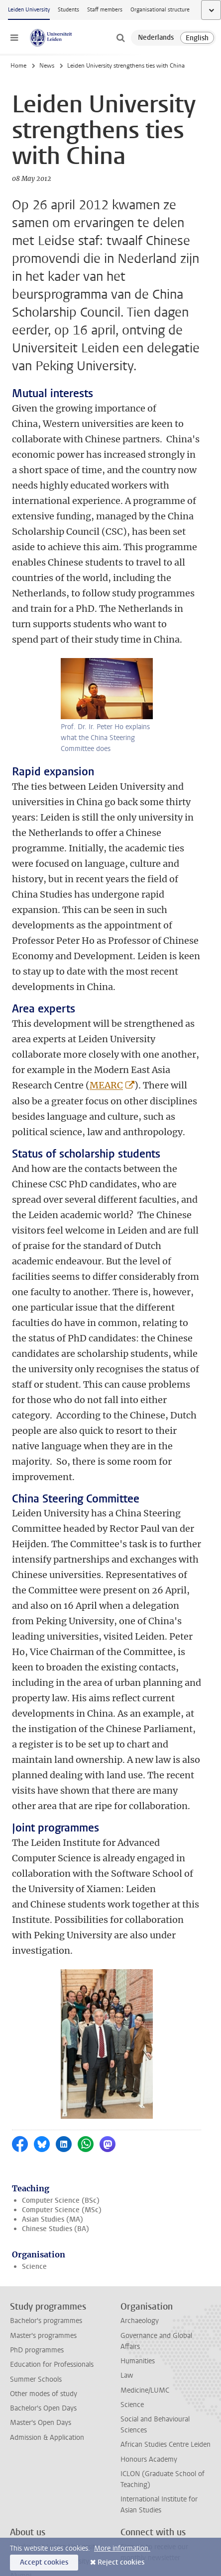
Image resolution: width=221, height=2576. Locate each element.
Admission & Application (47, 2293)
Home (18, 66)
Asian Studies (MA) (52, 2074)
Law (126, 2231)
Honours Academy (148, 2315)
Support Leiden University (49, 2416)
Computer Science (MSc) (62, 2065)
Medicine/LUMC (144, 2245)
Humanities (137, 2216)
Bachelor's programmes (46, 2176)
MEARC (106, 1089)
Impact (20, 2446)
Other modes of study (43, 2249)
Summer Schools (36, 2234)
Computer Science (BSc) (61, 2055)
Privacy (21, 2529)
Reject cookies (121, 2562)
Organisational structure (160, 9)
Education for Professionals (52, 2220)
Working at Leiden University (54, 2402)
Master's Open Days (40, 2278)
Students (68, 9)
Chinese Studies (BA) (55, 2084)
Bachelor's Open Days (43, 2263)
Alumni (20, 2431)
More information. (122, 2548)
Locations (24, 2486)
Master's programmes (43, 2190)
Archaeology (139, 2176)
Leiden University (29, 9)
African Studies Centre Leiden (165, 2300)
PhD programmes (37, 2205)
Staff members (104, 9)
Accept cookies (44, 2562)
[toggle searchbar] (120, 38)
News (46, 66)
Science (34, 2121)
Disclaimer (25, 2500)
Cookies (21, 2515)
